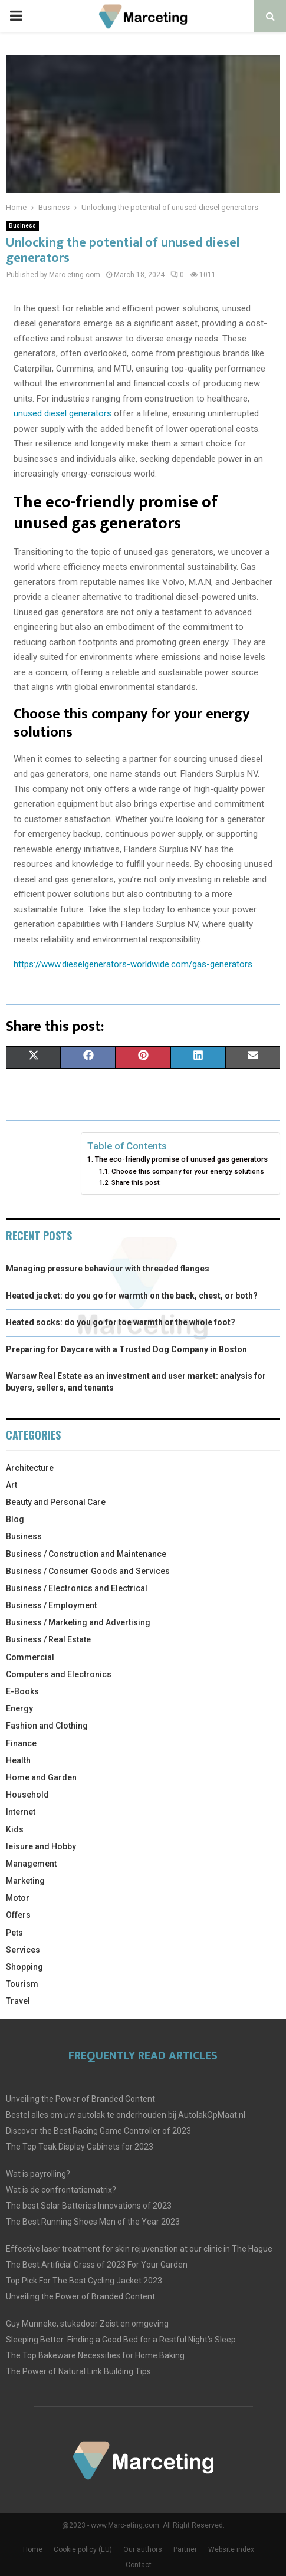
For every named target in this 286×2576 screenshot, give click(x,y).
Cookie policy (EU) (83, 2549)
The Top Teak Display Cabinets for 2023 (79, 2146)
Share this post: (136, 1182)
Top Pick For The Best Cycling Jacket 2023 (84, 2280)
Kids (15, 1829)
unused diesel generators (62, 413)
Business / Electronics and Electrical (76, 1588)
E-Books (22, 1691)
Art (11, 1485)
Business (22, 225)
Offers (18, 1915)
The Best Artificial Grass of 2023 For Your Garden (97, 2264)
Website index (231, 2549)
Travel (18, 2001)
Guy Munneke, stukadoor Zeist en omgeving (87, 2323)
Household (27, 1794)
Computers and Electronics (58, 1674)
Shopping (24, 1967)
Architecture (30, 1468)
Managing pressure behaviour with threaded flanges (107, 1268)
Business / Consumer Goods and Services (88, 1571)
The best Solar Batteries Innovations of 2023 (89, 2205)
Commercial (30, 1657)
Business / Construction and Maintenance (86, 1554)
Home (32, 2549)
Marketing (25, 1880)
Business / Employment (51, 1605)
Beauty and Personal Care (56, 1502)
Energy (19, 1708)
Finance (21, 1743)
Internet (20, 1811)
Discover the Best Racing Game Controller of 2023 (98, 2130)
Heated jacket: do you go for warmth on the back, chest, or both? (132, 1295)
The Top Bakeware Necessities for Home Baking (95, 2355)
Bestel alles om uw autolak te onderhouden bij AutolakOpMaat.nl (125, 2115)
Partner (185, 2549)
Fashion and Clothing (47, 1725)
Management (31, 1863)
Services (23, 1949)
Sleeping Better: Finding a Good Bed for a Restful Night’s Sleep (121, 2339)
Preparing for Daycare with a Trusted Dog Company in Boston (126, 1349)
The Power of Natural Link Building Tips (78, 2371)
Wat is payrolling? (38, 2174)
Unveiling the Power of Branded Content (80, 2099)
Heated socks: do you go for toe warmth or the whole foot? (120, 1322)
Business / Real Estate (48, 1639)
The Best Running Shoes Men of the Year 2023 (93, 2221)
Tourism (22, 1984)
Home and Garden (41, 1777)
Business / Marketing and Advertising (78, 1622)
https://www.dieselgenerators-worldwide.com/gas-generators (133, 964)
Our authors (142, 2549)
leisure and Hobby (41, 1846)
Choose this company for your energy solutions (187, 1171)
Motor (17, 1898)
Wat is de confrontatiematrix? (61, 2189)
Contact (139, 2565)
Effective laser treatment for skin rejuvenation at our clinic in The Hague (139, 2248)
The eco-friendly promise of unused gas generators (181, 1159)
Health (18, 1760)
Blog (15, 1519)
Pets (14, 1932)
